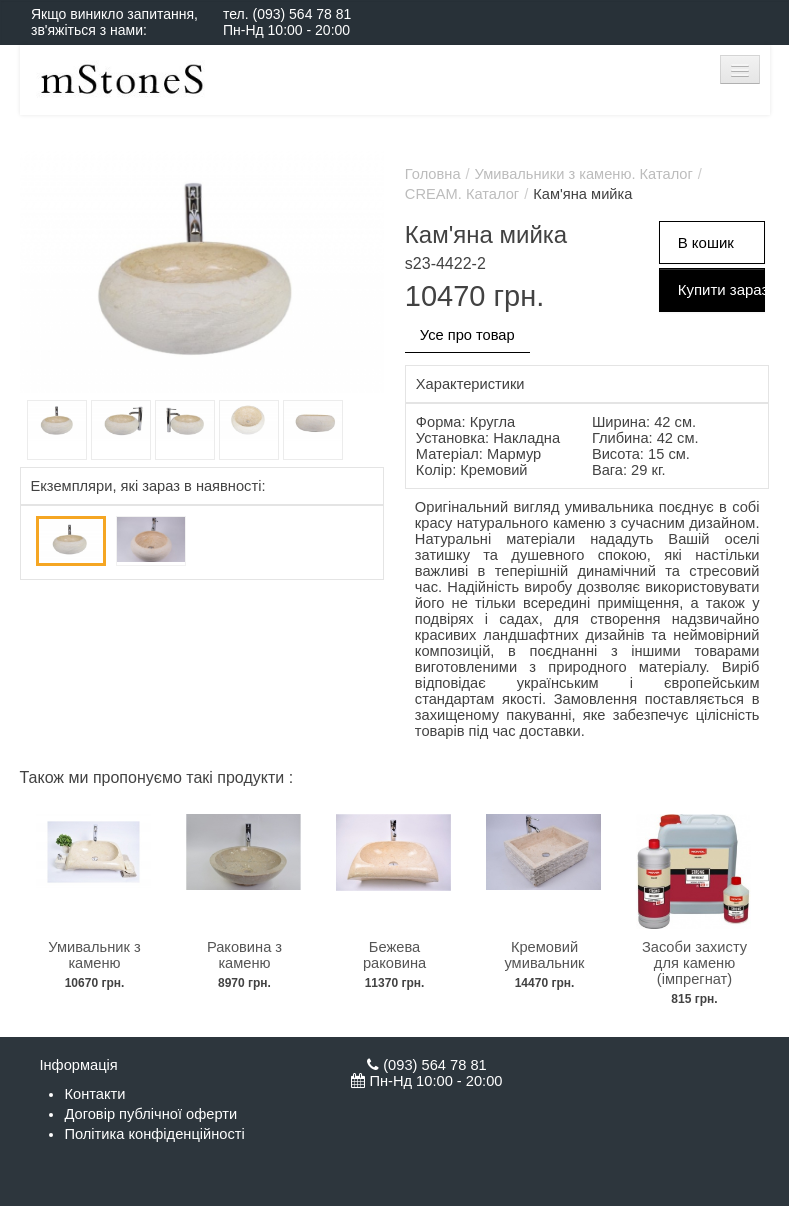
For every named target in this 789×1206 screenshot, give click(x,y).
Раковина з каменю (244, 955)
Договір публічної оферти (150, 1114)
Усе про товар (467, 335)
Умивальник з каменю (94, 955)
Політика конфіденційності (154, 1134)
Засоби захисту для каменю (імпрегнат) (694, 963)
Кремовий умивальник (544, 955)
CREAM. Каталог (462, 194)
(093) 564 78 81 (301, 14)
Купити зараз (722, 289)
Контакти (94, 1094)
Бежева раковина (394, 955)
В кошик (706, 242)
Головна (433, 174)
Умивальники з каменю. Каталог (584, 174)
